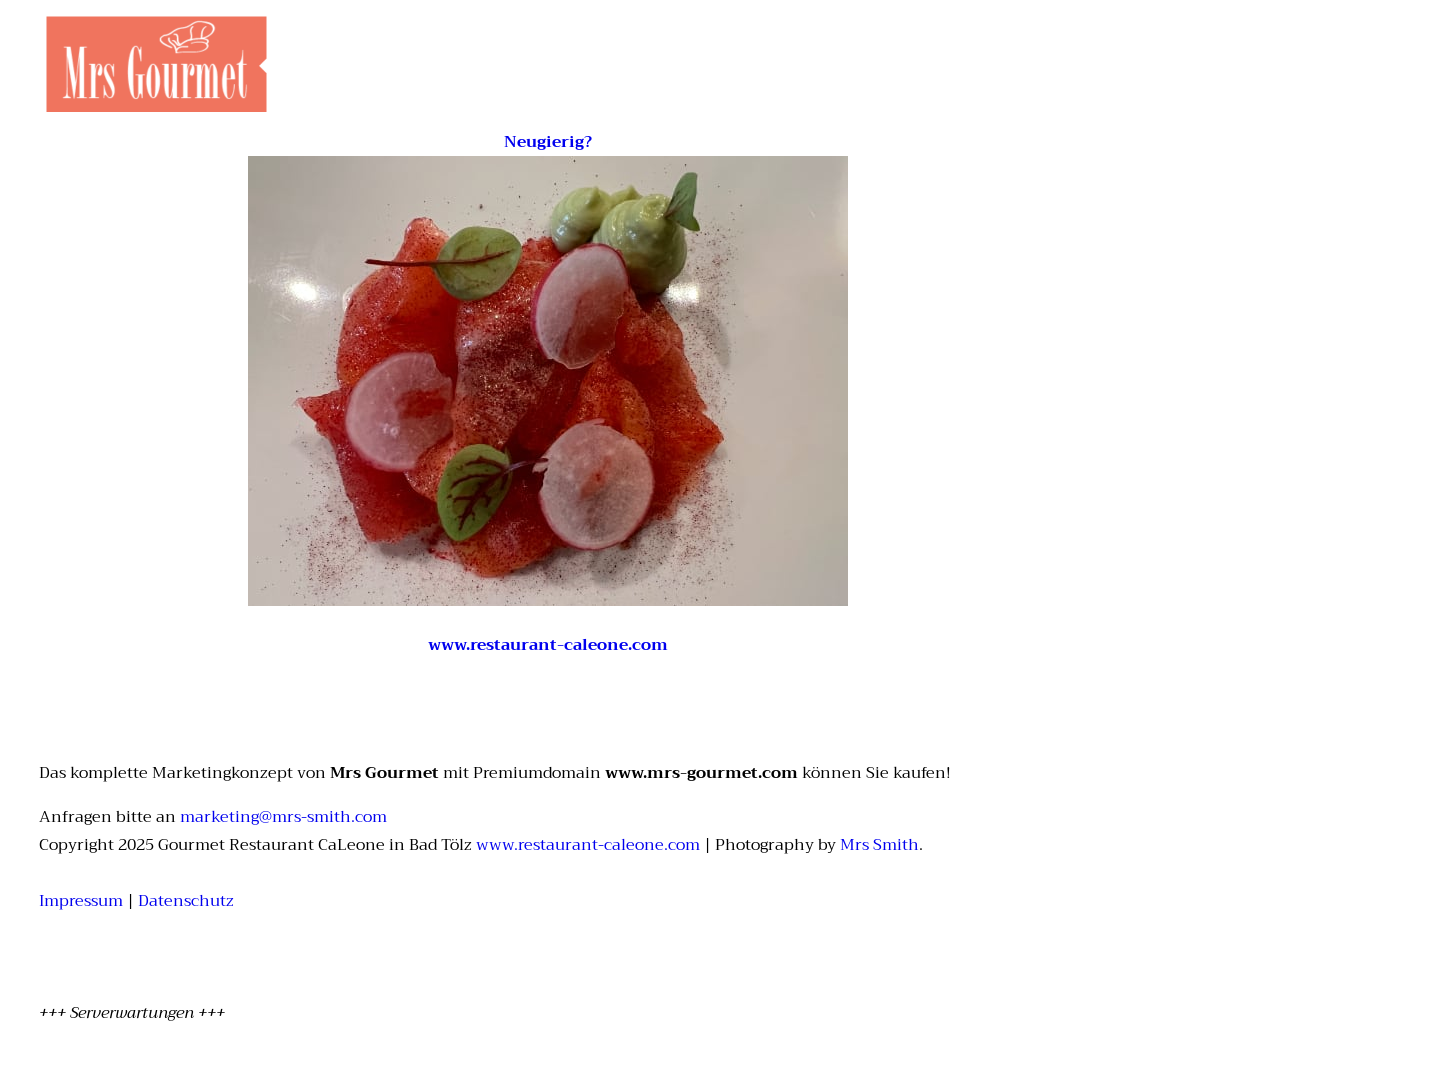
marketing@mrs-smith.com (283, 817)
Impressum (81, 901)
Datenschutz (186, 901)
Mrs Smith (879, 845)
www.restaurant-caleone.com (588, 845)
